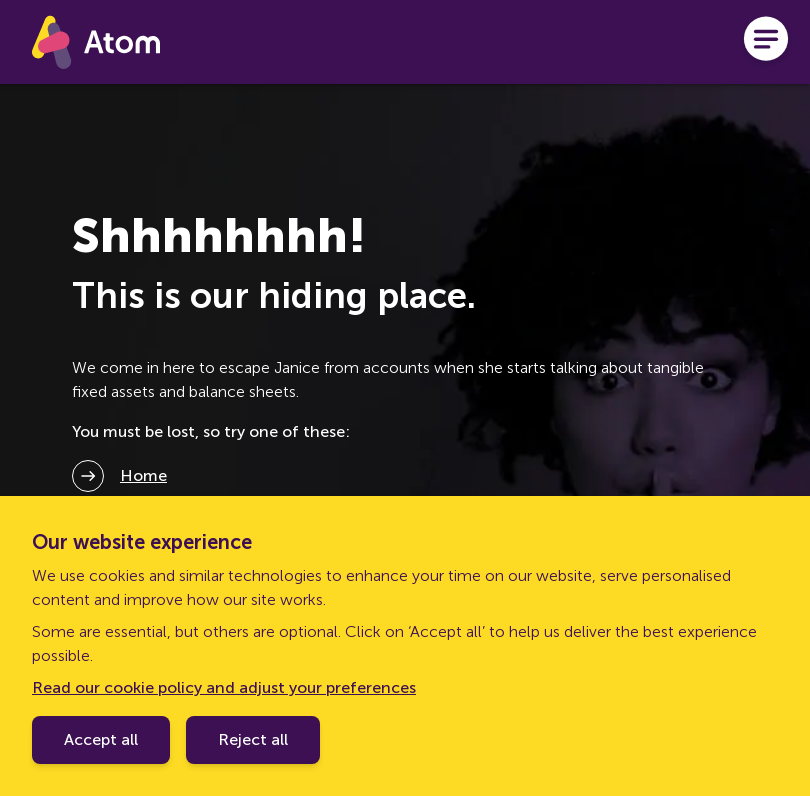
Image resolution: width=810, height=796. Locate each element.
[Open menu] (766, 42)
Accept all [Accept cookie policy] (101, 739)
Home (143, 475)
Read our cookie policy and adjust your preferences (224, 687)
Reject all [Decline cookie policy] (253, 739)
